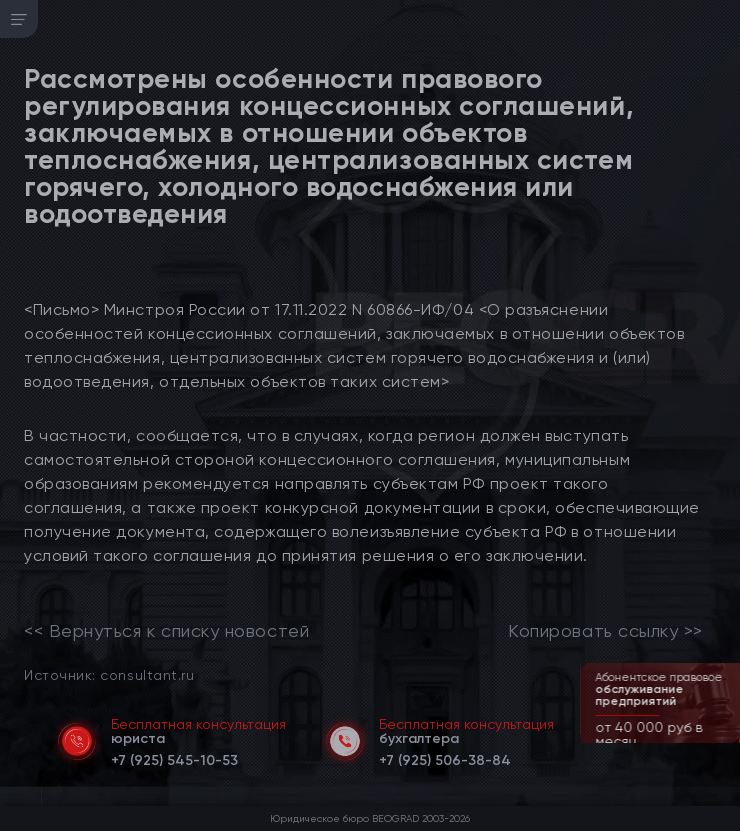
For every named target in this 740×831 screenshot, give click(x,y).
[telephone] (174, 757)
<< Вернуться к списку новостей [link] (166, 631)
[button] (727, 741)
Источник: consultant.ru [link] (109, 674)
